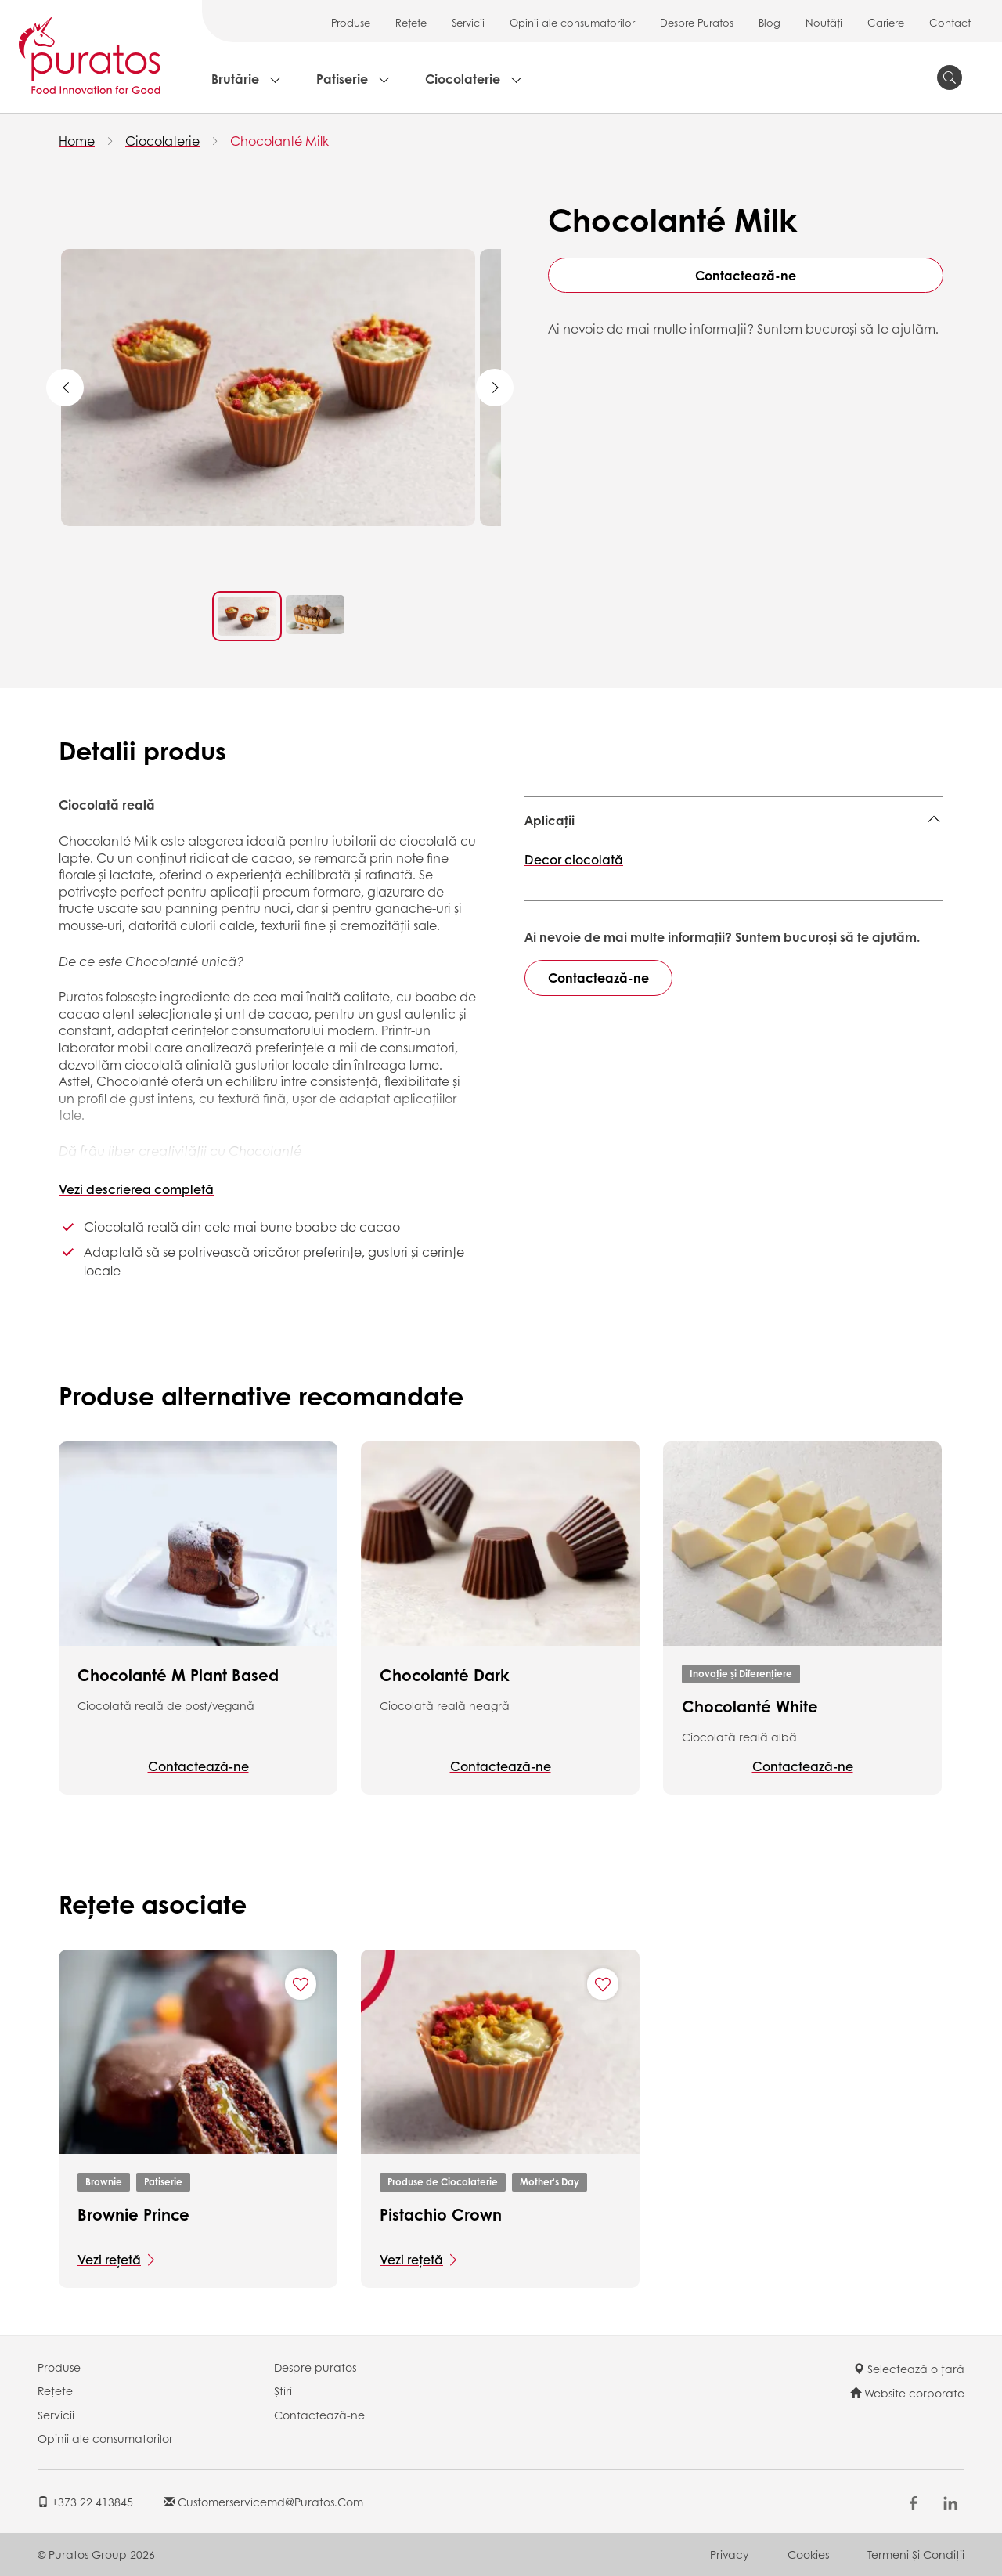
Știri (283, 2390)
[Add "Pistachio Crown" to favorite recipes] (603, 1984)
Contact (950, 22)
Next (495, 387)
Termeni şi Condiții (915, 2554)
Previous (65, 387)
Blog (769, 22)
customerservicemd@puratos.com (263, 2501)
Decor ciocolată (573, 859)
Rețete (411, 22)
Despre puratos (315, 2367)
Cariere (885, 22)
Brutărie (235, 79)
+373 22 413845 (85, 2501)
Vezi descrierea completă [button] (136, 1189)
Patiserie (342, 79)
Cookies (808, 2554)
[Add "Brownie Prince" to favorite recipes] (300, 1984)
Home (77, 141)
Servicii (468, 22)
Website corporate (907, 2393)
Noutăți (824, 22)
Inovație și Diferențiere (741, 1673)
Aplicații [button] (549, 820)
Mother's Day (549, 2181)
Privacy (729, 2554)
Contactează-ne (745, 275)
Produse (350, 22)
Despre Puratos (696, 22)
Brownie (103, 2181)
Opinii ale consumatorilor (572, 22)
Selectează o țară (908, 2368)
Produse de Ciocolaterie (442, 2181)
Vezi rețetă (109, 2259)
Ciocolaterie (462, 79)
